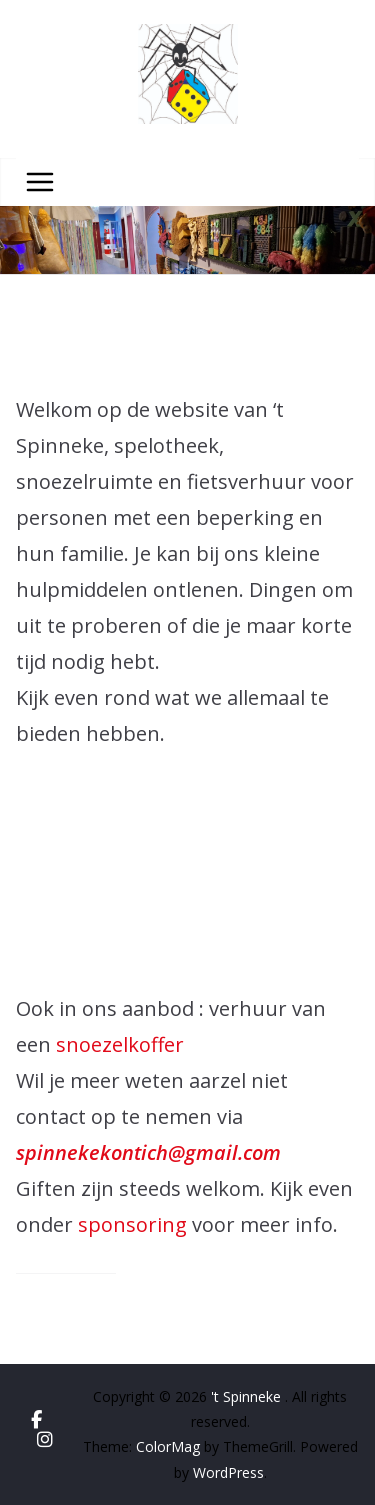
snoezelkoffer (120, 1044)
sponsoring (135, 1224)
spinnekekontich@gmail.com (148, 1152)
